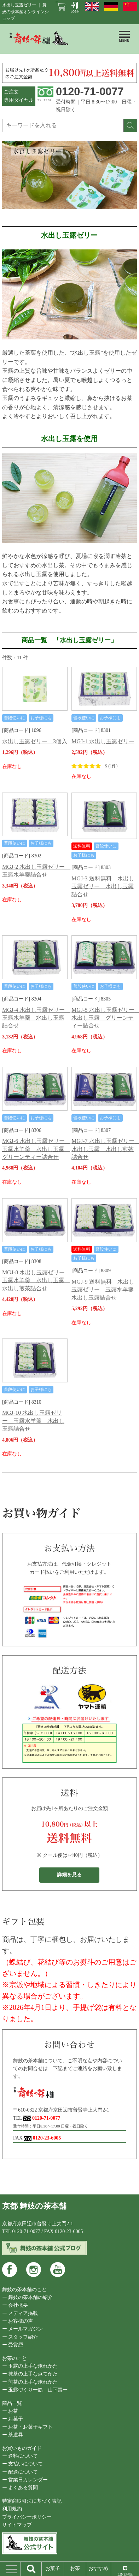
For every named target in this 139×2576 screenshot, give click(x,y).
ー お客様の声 (17, 2321)
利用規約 (12, 2509)
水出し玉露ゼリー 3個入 (34, 741)
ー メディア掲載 (20, 2313)
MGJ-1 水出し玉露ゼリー (102, 741)
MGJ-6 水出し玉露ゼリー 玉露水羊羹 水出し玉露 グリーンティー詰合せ (36, 1149)
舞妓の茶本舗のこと (24, 2289)
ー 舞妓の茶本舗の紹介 (27, 2297)
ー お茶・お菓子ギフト (27, 2427)
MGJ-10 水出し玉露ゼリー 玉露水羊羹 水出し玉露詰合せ (33, 1421)
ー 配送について (20, 2472)
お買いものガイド (22, 2448)
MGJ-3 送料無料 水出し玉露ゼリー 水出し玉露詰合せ (102, 886)
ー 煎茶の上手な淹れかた (30, 2382)
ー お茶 (10, 2411)
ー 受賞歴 (12, 2344)
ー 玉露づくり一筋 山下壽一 (35, 2389)
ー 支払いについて (22, 2464)
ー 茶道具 (12, 2434)
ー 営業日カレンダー (25, 2479)
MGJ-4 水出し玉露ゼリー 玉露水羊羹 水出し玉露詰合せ (36, 1018)
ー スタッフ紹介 (20, 2337)
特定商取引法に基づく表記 (32, 2501)
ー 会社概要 (15, 2305)
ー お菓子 (12, 2419)
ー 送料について (20, 2456)
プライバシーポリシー (27, 2517)
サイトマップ (17, 2524)
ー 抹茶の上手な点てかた (30, 2374)
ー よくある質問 (20, 2487)
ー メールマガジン (22, 2329)
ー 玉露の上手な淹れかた (30, 2366)
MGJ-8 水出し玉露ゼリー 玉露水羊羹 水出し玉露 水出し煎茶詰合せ (36, 1280)
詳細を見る (69, 1874)
